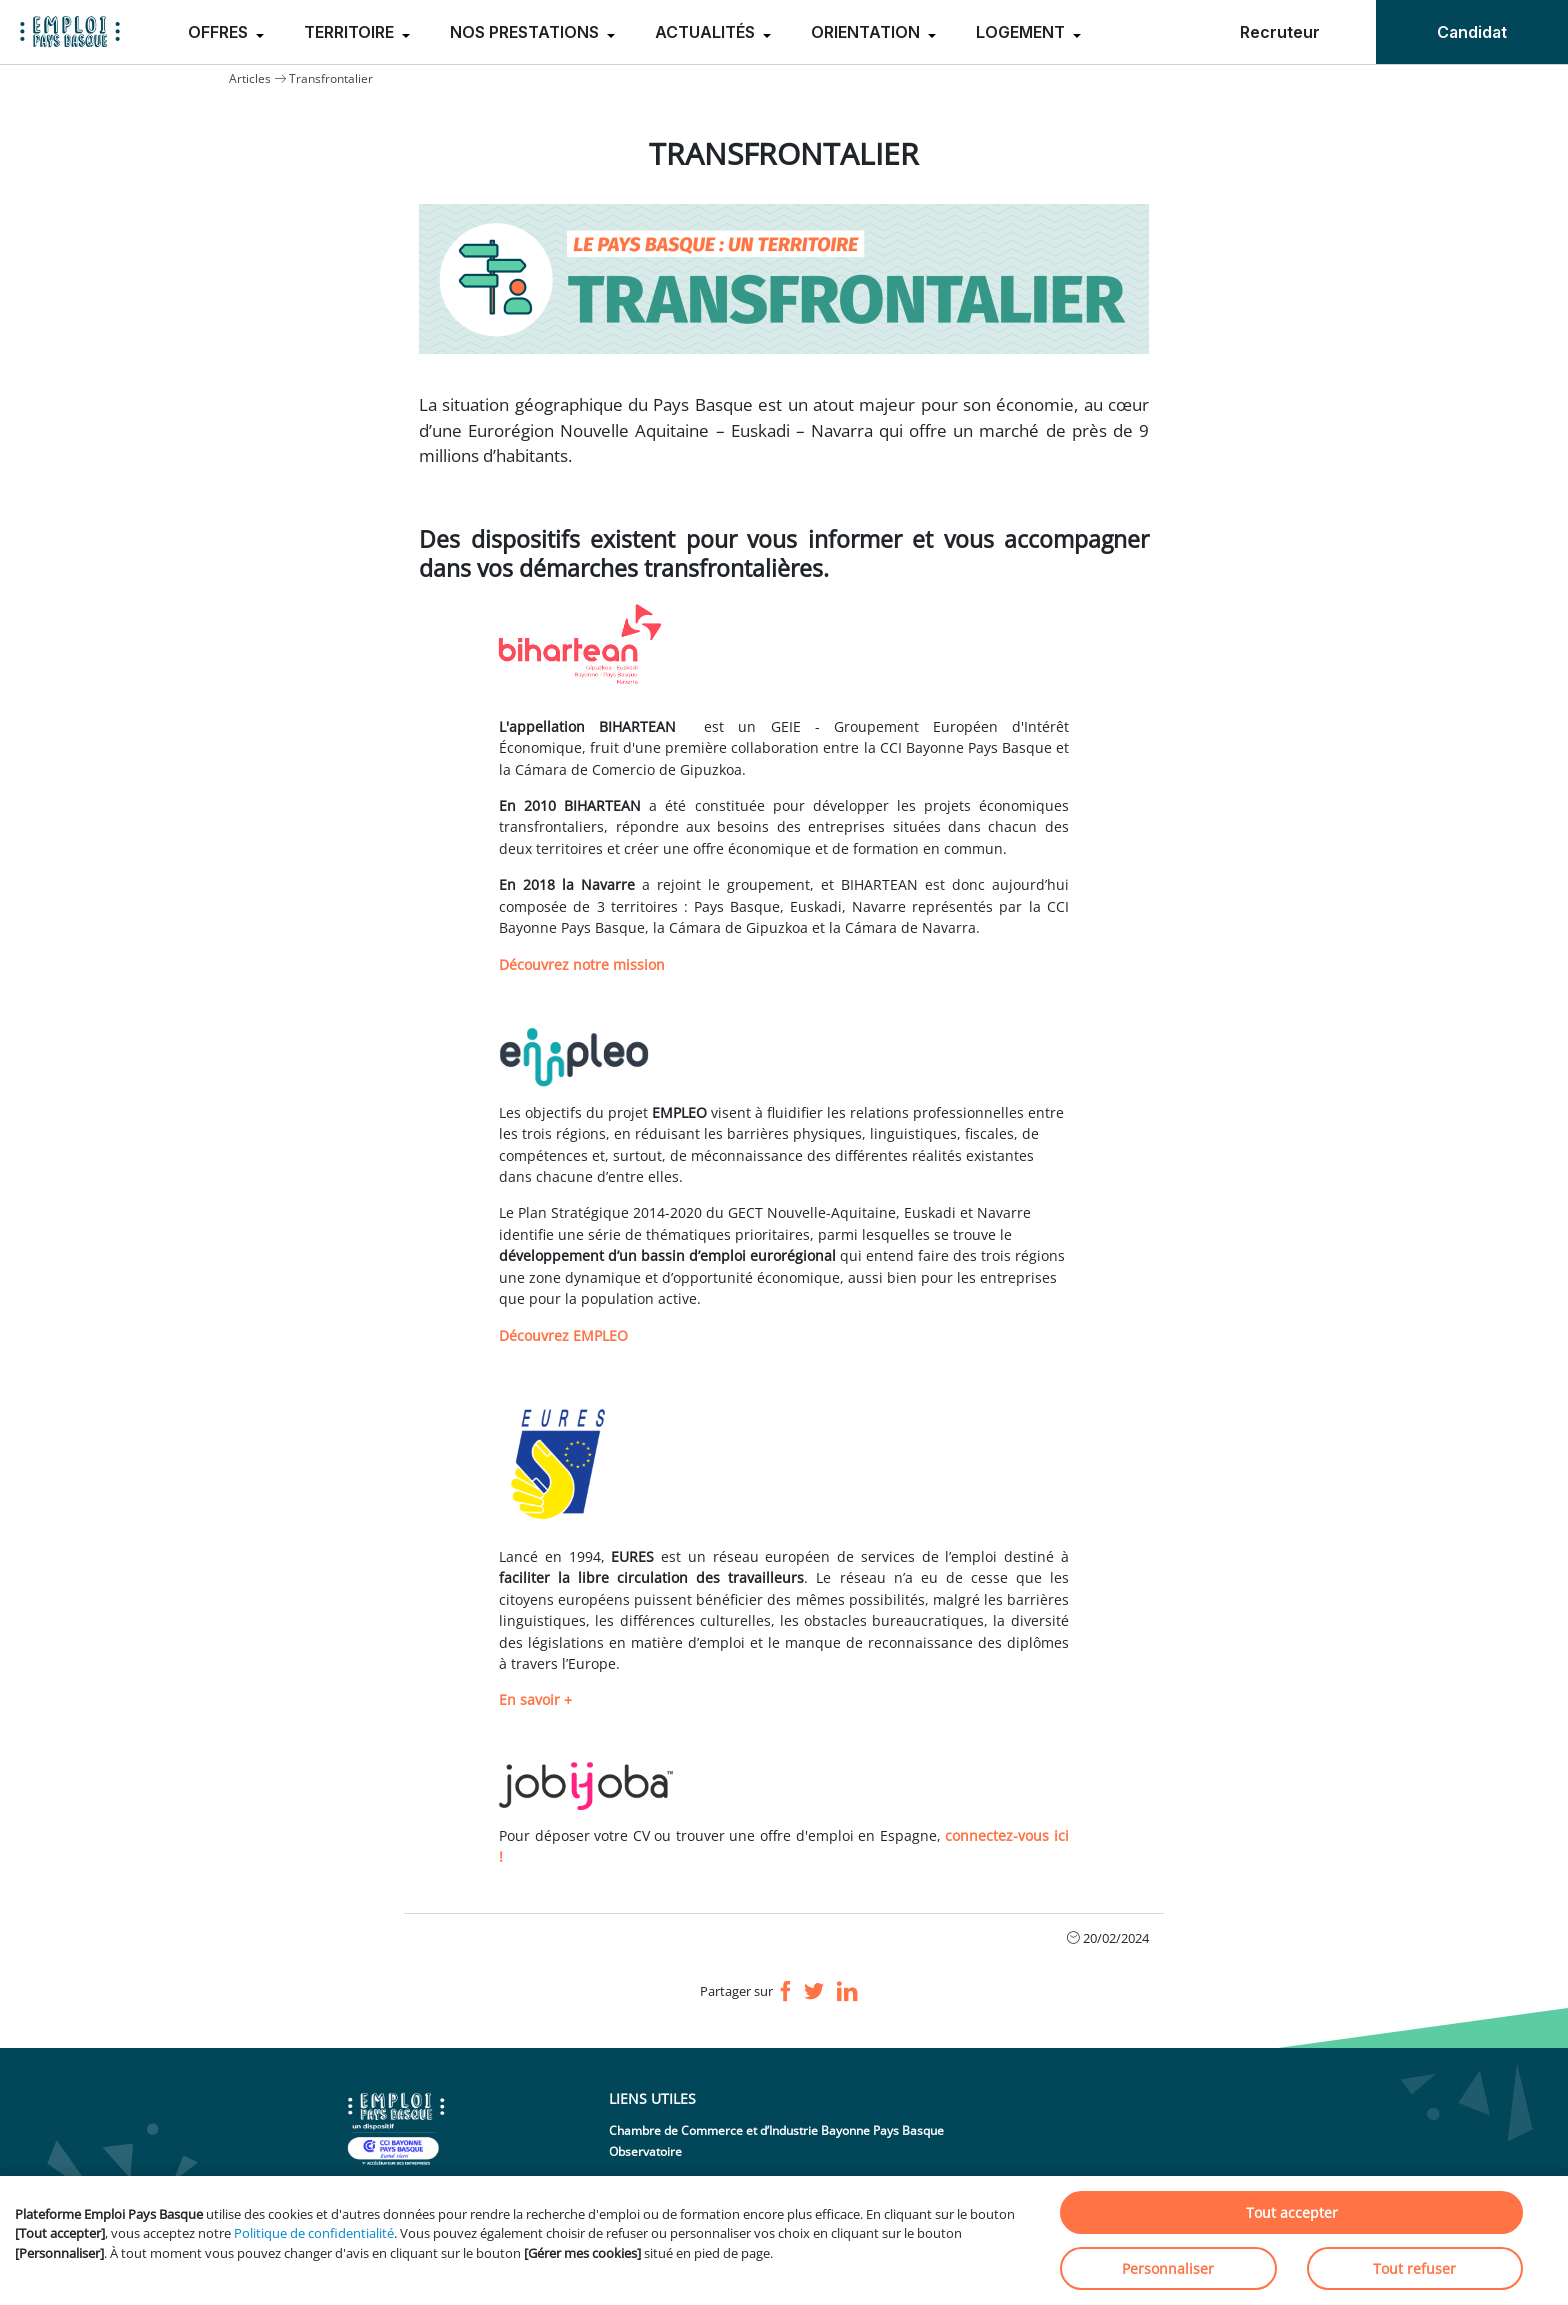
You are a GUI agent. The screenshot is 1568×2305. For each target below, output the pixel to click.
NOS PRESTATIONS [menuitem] (526, 32)
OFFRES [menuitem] (220, 32)
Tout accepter (1292, 2212)
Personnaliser (1168, 2268)
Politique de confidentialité (314, 2233)
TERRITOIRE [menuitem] (351, 32)
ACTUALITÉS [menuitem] (707, 32)
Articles (250, 78)
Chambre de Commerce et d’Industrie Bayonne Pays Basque (776, 2130)
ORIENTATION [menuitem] (867, 32)
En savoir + (535, 1699)
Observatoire (645, 2151)
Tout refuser (1414, 2268)
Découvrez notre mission (582, 964)
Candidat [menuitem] (1472, 32)
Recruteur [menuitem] (1280, 32)
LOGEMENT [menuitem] (1022, 32)
